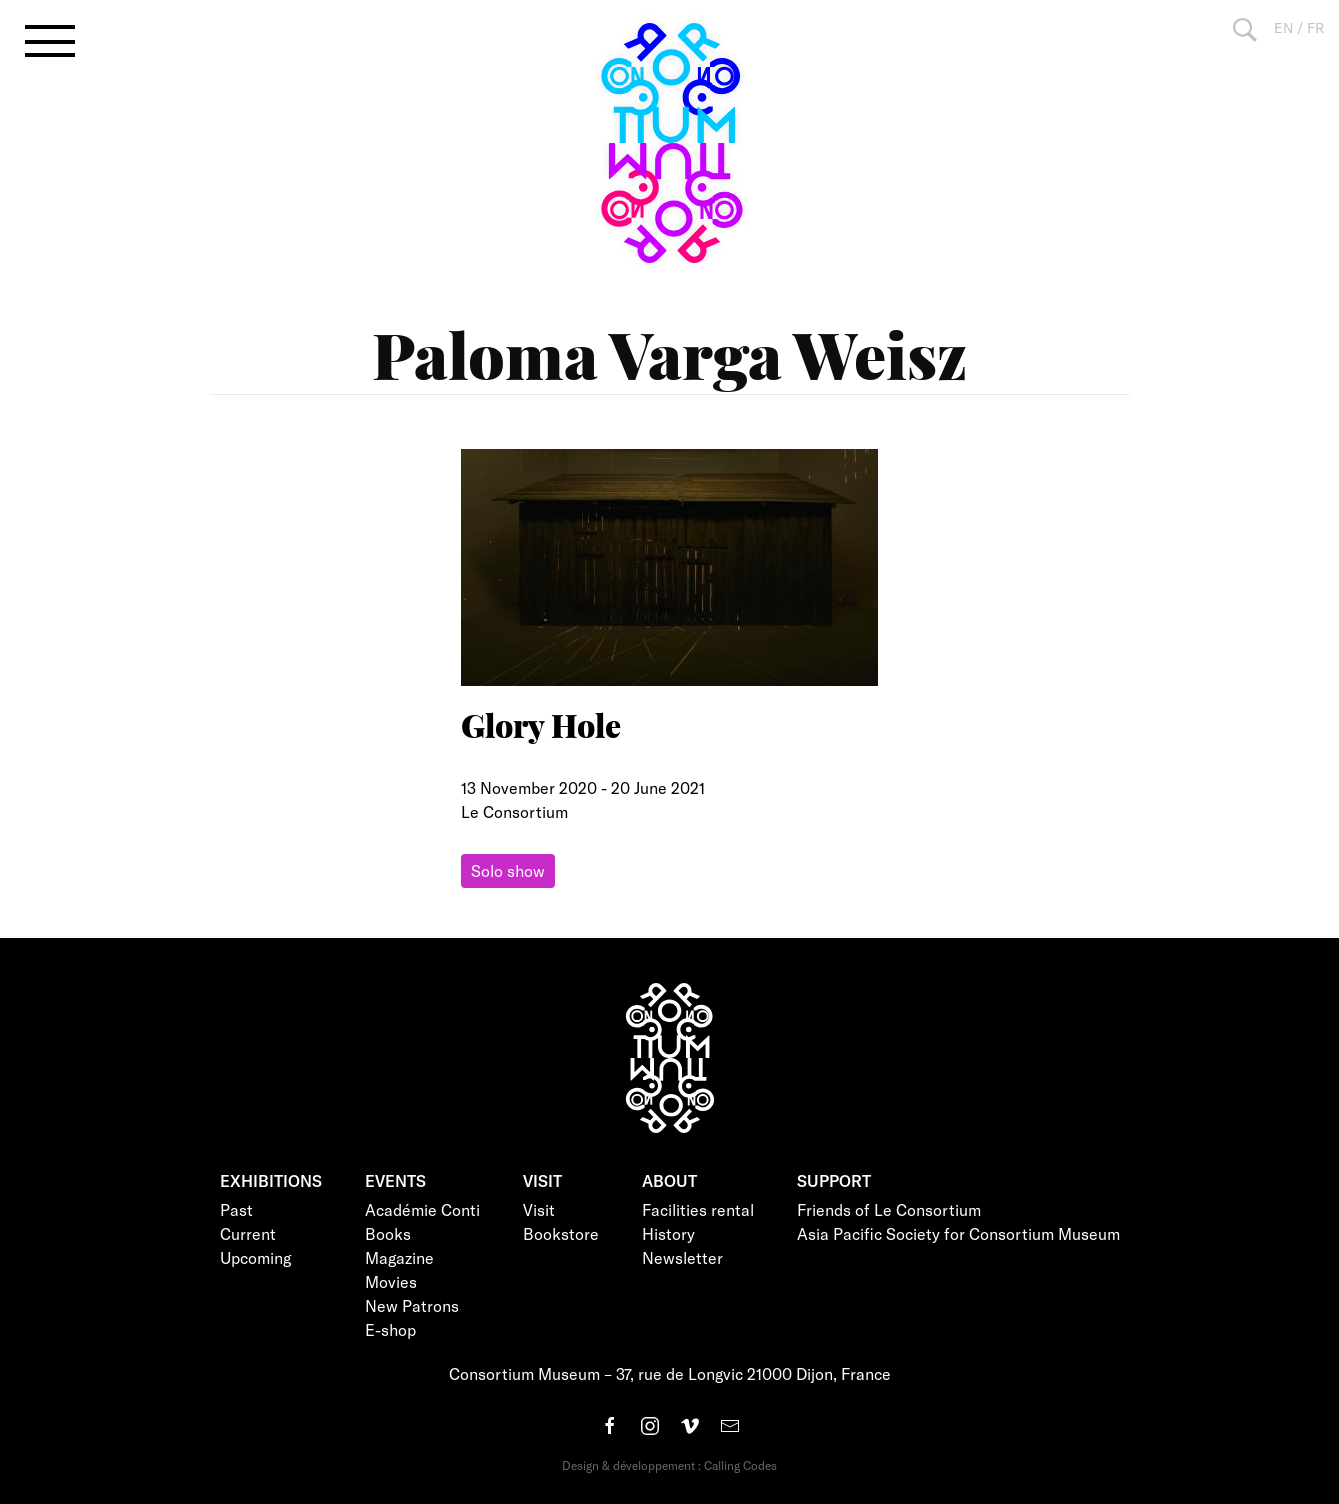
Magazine (399, 1257)
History (668, 1233)
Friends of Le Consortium (889, 1209)
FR (1315, 27)
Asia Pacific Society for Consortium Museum (958, 1233)
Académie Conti (422, 1209)
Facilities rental (698, 1209)
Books (388, 1233)
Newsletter (682, 1257)
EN (1283, 27)
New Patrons (412, 1305)
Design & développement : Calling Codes (669, 1465)
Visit (539, 1209)
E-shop (390, 1329)
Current (248, 1233)
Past (236, 1209)
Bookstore (561, 1233)
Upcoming (255, 1257)
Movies (391, 1281)
